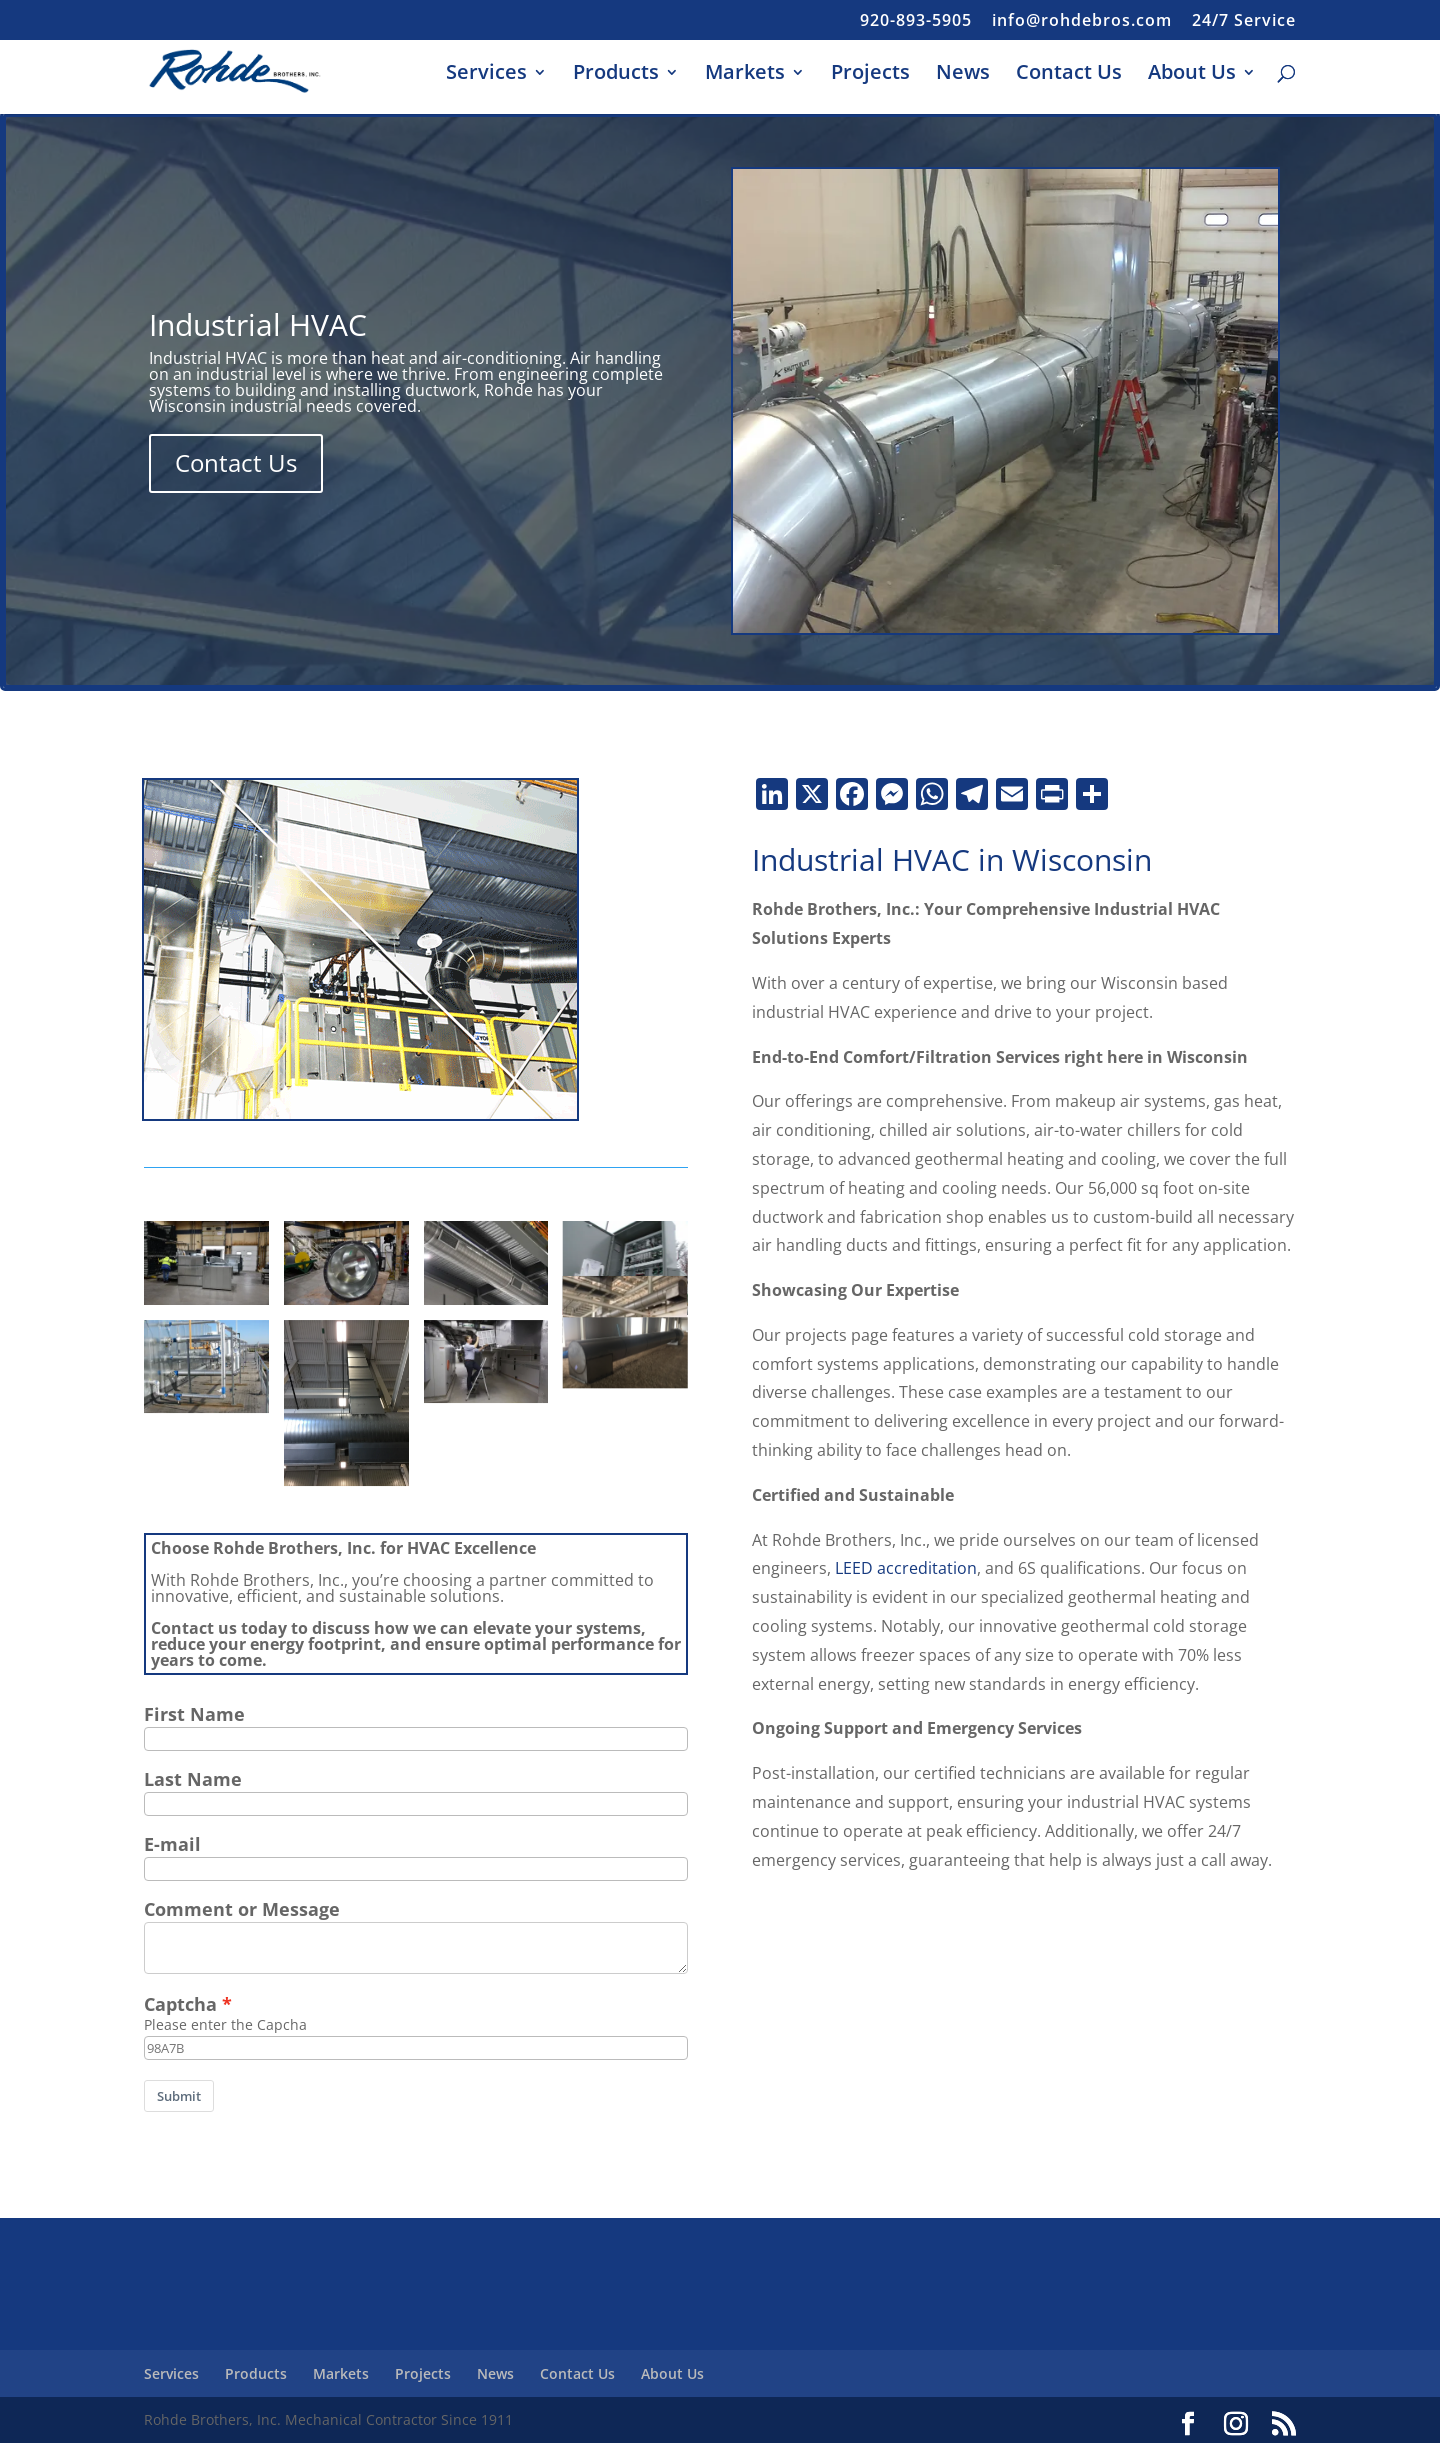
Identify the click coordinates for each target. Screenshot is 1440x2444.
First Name (194, 1714)
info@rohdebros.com (1082, 21)
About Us (1192, 75)
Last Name (193, 1779)
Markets (745, 75)
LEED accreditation (906, 1568)
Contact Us (1069, 75)
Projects (870, 75)
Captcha (180, 2004)
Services (486, 75)
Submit (179, 2096)
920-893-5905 (916, 21)
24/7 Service (1244, 21)
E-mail (172, 1844)
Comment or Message (242, 1909)
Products (616, 75)
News (963, 75)
